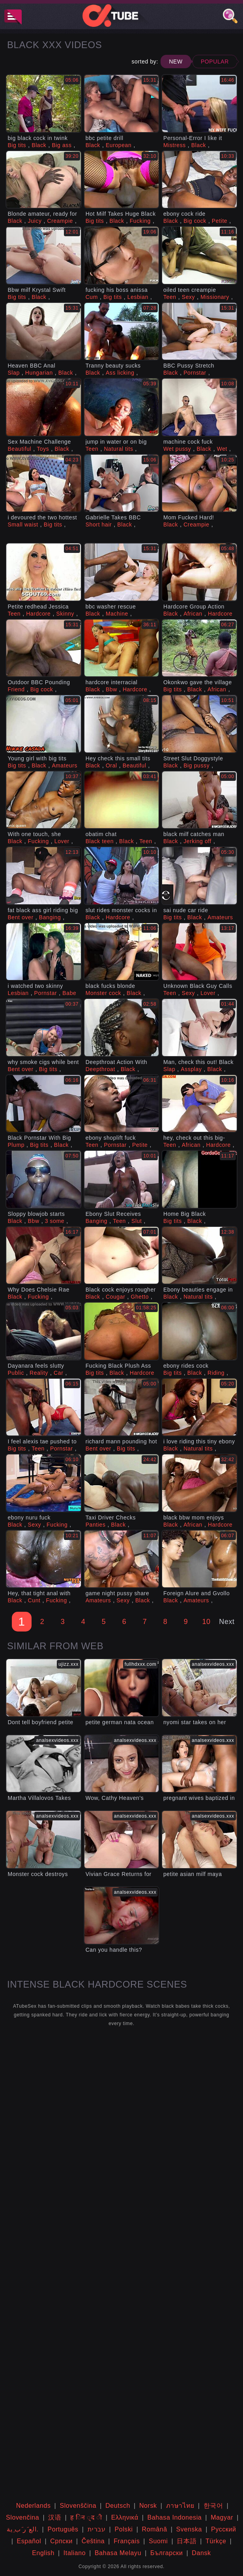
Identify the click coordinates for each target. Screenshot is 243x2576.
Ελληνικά (124, 2517)
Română (154, 2529)
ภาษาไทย (180, 2505)
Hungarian (39, 373)
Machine (117, 613)
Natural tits (118, 449)
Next (226, 1622)
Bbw (111, 689)
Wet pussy (177, 449)
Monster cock (103, 993)
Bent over (20, 917)
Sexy (188, 297)
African (192, 613)
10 (206, 1622)
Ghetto (140, 1297)
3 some (55, 1221)
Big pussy (196, 765)
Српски (61, 2541)
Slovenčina (22, 2517)
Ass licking (120, 373)
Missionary (214, 297)
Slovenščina (78, 2505)
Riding (215, 1373)
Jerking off (197, 841)
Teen (169, 297)
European (119, 145)
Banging (50, 917)
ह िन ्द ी (86, 2517)
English (43, 2553)
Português (62, 2529)
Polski (123, 2529)
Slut (136, 1221)
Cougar (115, 1297)
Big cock (194, 221)
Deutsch (117, 2505)
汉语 (54, 2517)
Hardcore (38, 613)
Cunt (34, 1600)
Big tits (16, 145)
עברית (97, 2529)
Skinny (65, 613)
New (175, 61)
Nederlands (33, 2505)
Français (127, 2541)
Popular (215, 61)
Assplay (191, 1069)
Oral (111, 765)
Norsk (148, 2505)
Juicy (35, 221)
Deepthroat (100, 1069)
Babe (69, 993)
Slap (13, 373)
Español (29, 2541)
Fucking (140, 221)
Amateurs (64, 765)
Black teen (100, 841)
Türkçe (216, 2541)
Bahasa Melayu (118, 2553)
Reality (39, 1373)
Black (39, 145)
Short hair (99, 524)
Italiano (75, 2553)
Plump (15, 1145)
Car (58, 1373)
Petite (219, 221)
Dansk (201, 2553)
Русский (223, 2529)
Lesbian (137, 297)
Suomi (158, 2541)
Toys (43, 449)
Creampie (60, 221)
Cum (92, 297)
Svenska (189, 2529)
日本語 (186, 2541)
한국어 (213, 2505)
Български (166, 2553)
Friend (15, 689)
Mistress (174, 145)
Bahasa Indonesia (175, 2517)
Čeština (93, 2541)
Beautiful (19, 449)
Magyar (222, 2517)
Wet (222, 449)
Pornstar (194, 373)
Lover (61, 841)
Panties (96, 1524)
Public (15, 1373)
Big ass (61, 145)
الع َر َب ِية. (22, 2529)
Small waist (22, 524)
